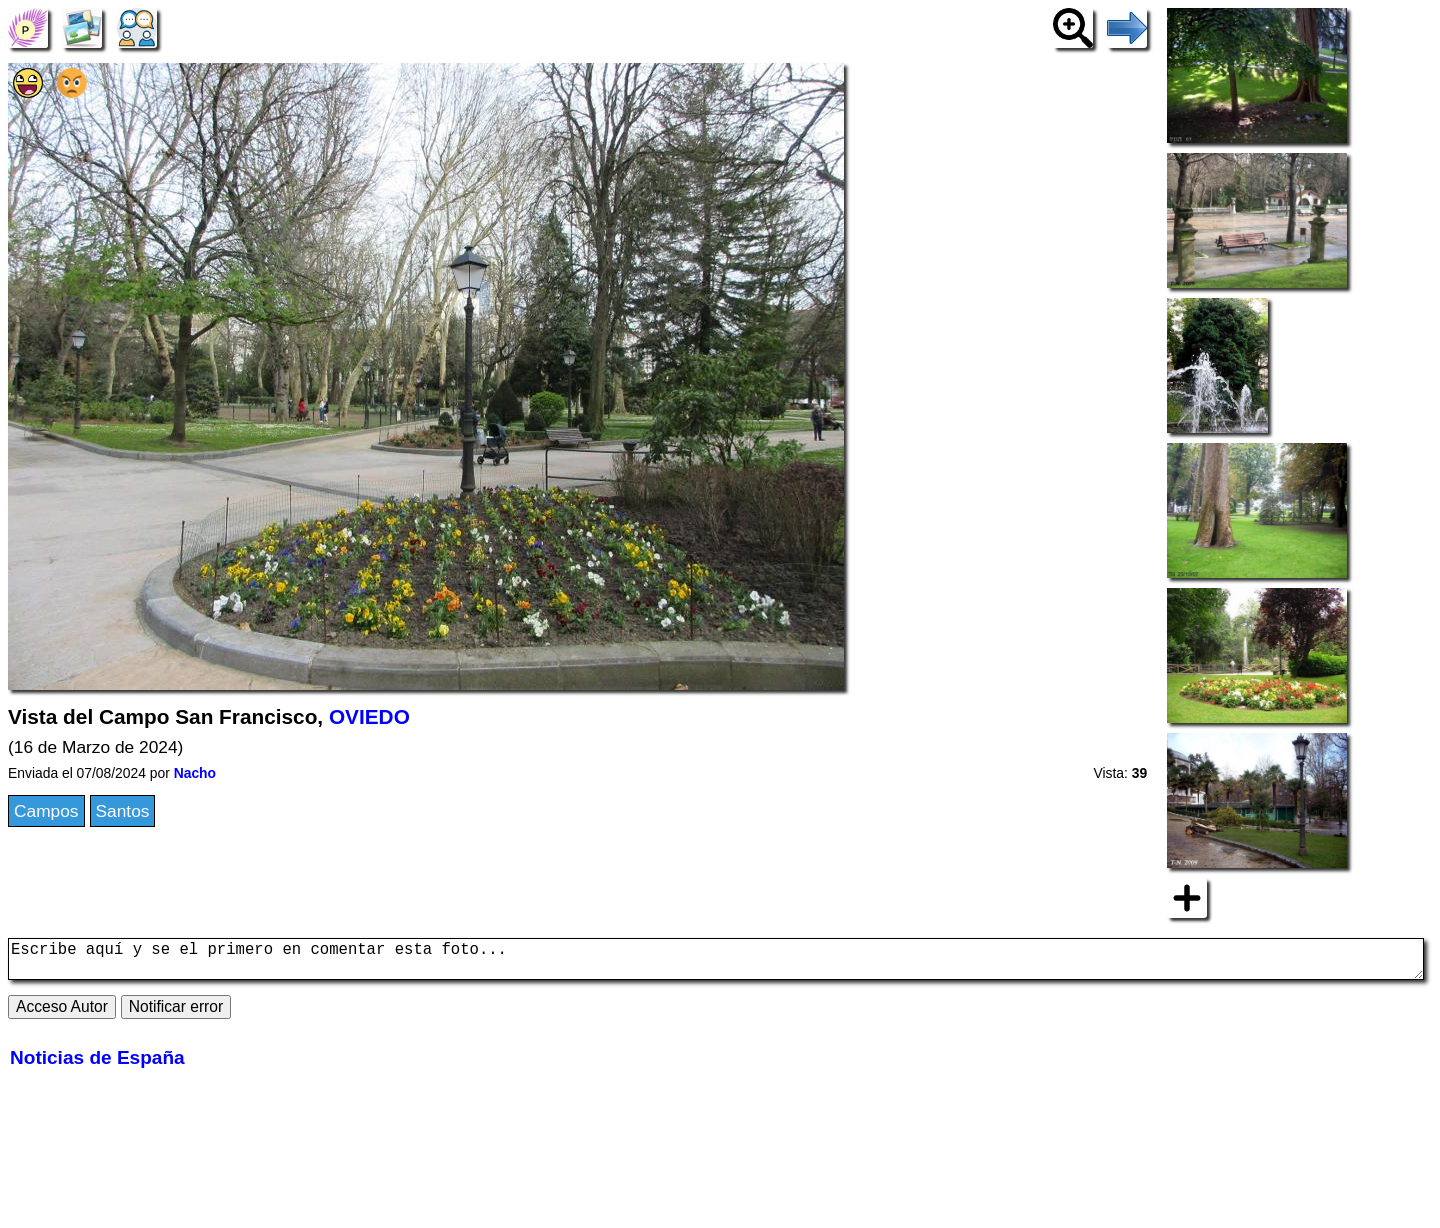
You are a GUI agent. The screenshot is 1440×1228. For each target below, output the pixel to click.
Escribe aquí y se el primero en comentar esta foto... (716, 963)
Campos (46, 811)
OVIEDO (369, 716)
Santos (123, 811)
